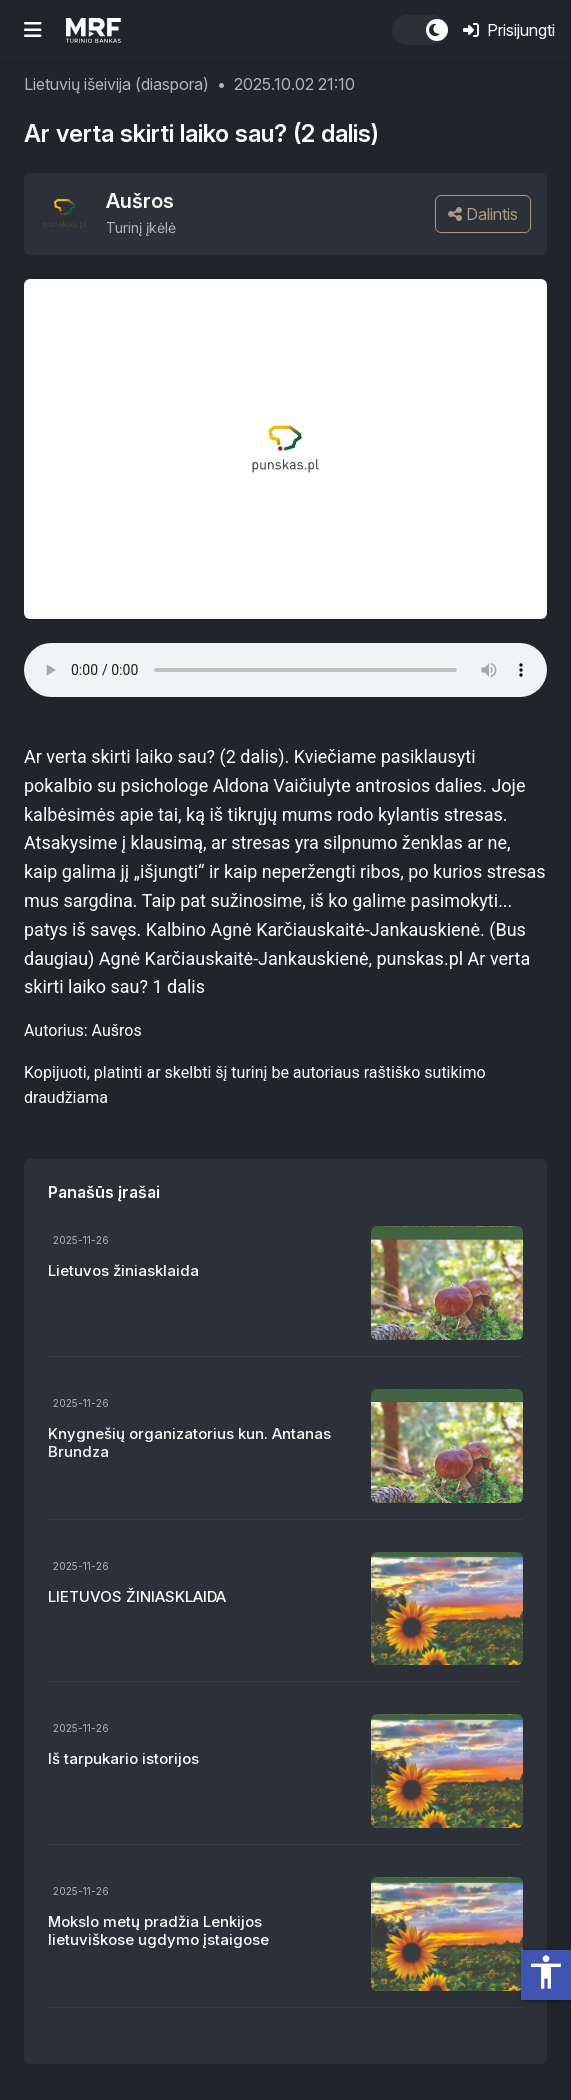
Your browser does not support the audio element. (285, 670)
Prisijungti (509, 30)
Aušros (140, 201)
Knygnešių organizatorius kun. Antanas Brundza (189, 1442)
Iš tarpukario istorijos (123, 1758)
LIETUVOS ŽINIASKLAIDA (137, 1596)
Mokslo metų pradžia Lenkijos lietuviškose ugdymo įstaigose (158, 1930)
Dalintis (483, 214)
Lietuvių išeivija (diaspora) (116, 84)
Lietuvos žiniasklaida (123, 1270)
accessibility (546, 1972)
